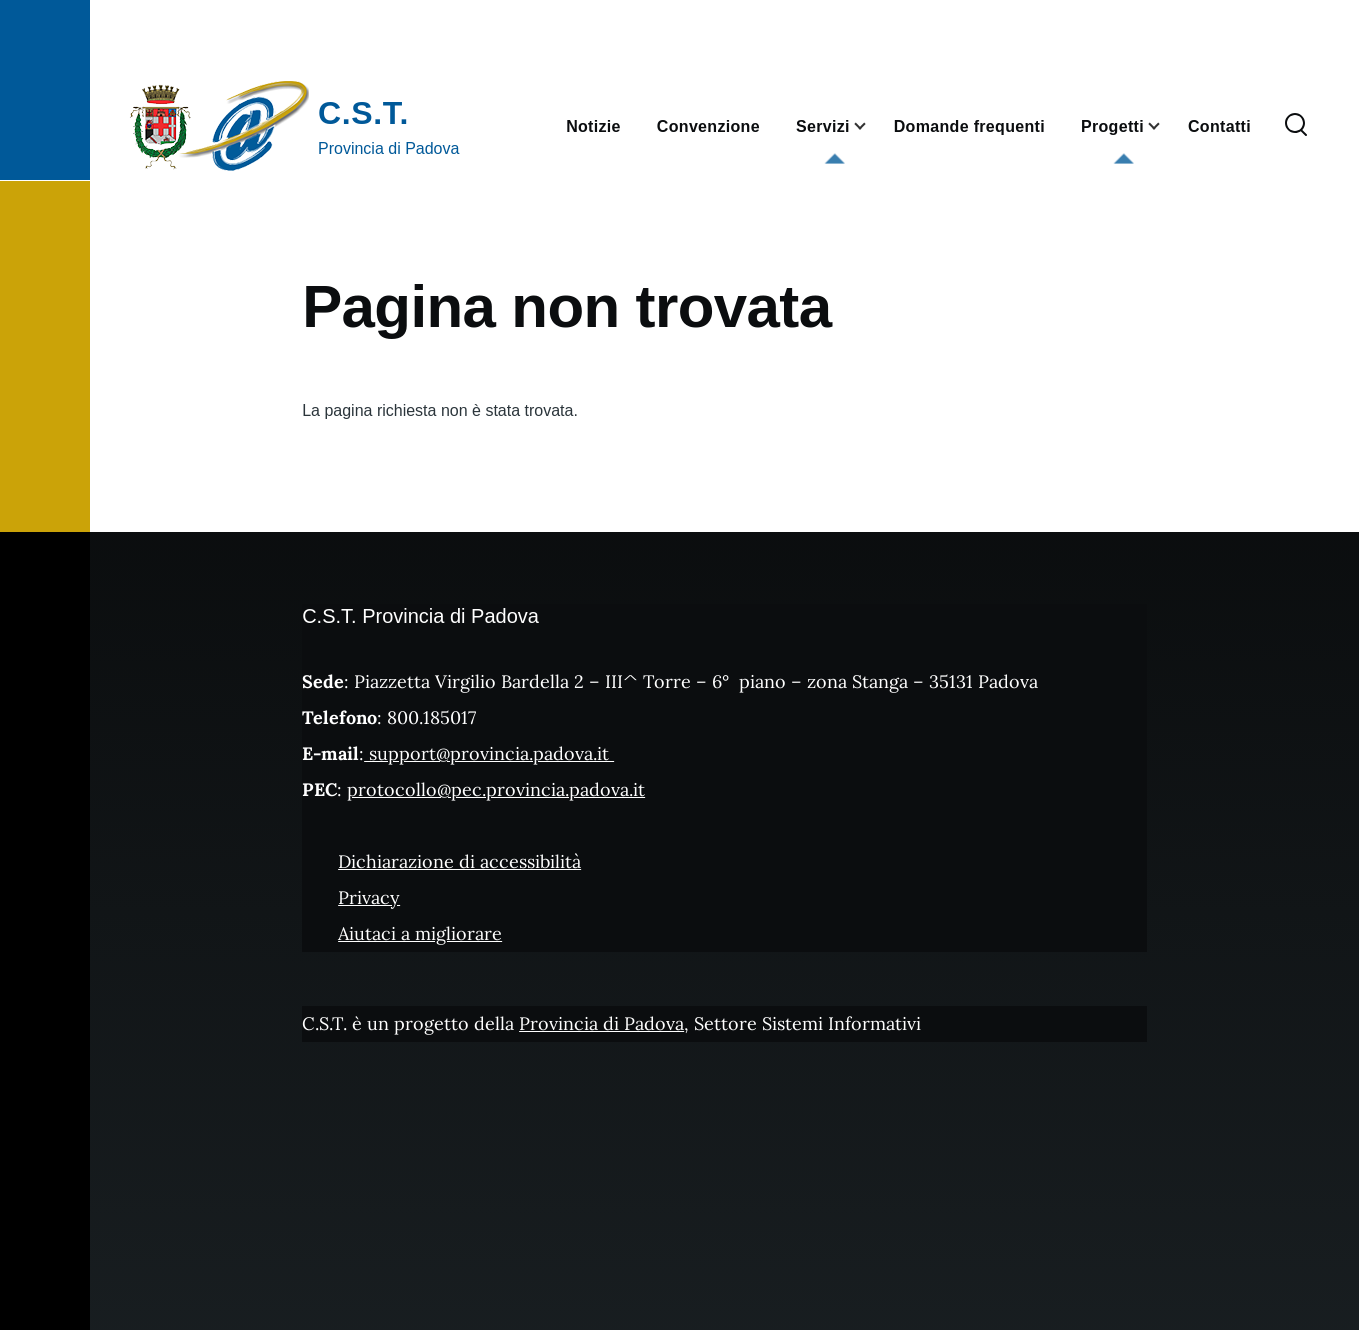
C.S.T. (363, 113)
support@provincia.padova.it (489, 753)
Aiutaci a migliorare (420, 933)
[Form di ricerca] (1296, 126)
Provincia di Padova (601, 1023)
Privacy (369, 897)
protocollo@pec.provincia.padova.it (496, 789)
